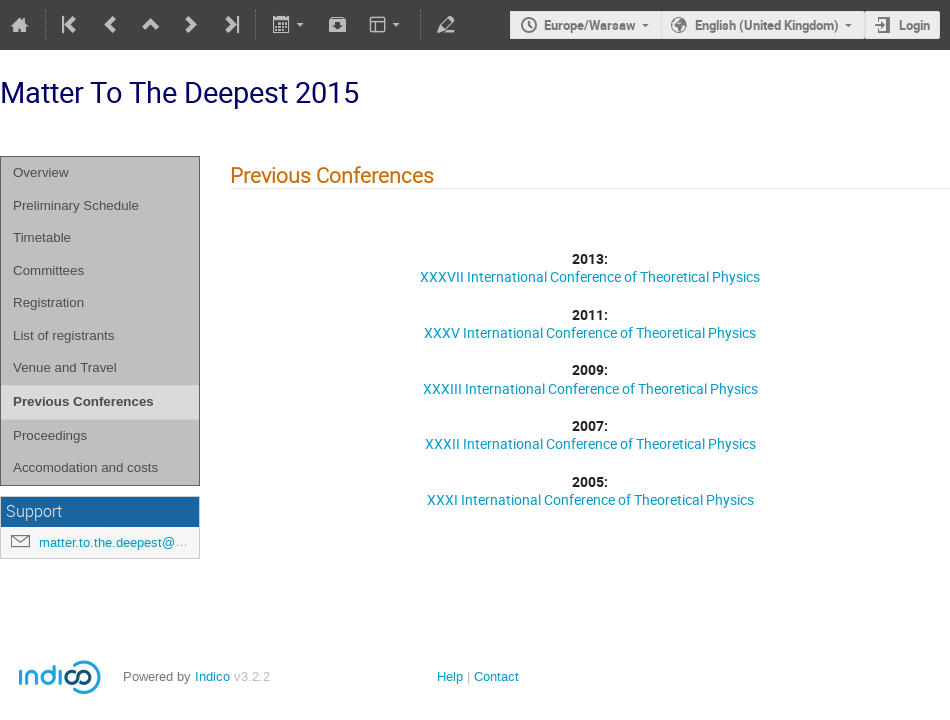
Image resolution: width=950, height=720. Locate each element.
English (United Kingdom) (767, 25)
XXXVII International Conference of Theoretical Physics (590, 276)
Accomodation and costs (85, 467)
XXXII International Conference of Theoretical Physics (590, 443)
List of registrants (63, 335)
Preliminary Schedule (76, 205)
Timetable (42, 237)
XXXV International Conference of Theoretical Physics (590, 332)
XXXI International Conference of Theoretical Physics (590, 499)
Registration (48, 302)
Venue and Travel (65, 367)
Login (914, 25)
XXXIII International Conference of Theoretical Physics (590, 388)
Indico (212, 676)
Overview (41, 172)
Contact (496, 676)
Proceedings (50, 435)
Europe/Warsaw (590, 25)
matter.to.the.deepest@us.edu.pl (133, 542)
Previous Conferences (83, 401)
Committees (48, 270)
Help (450, 676)
